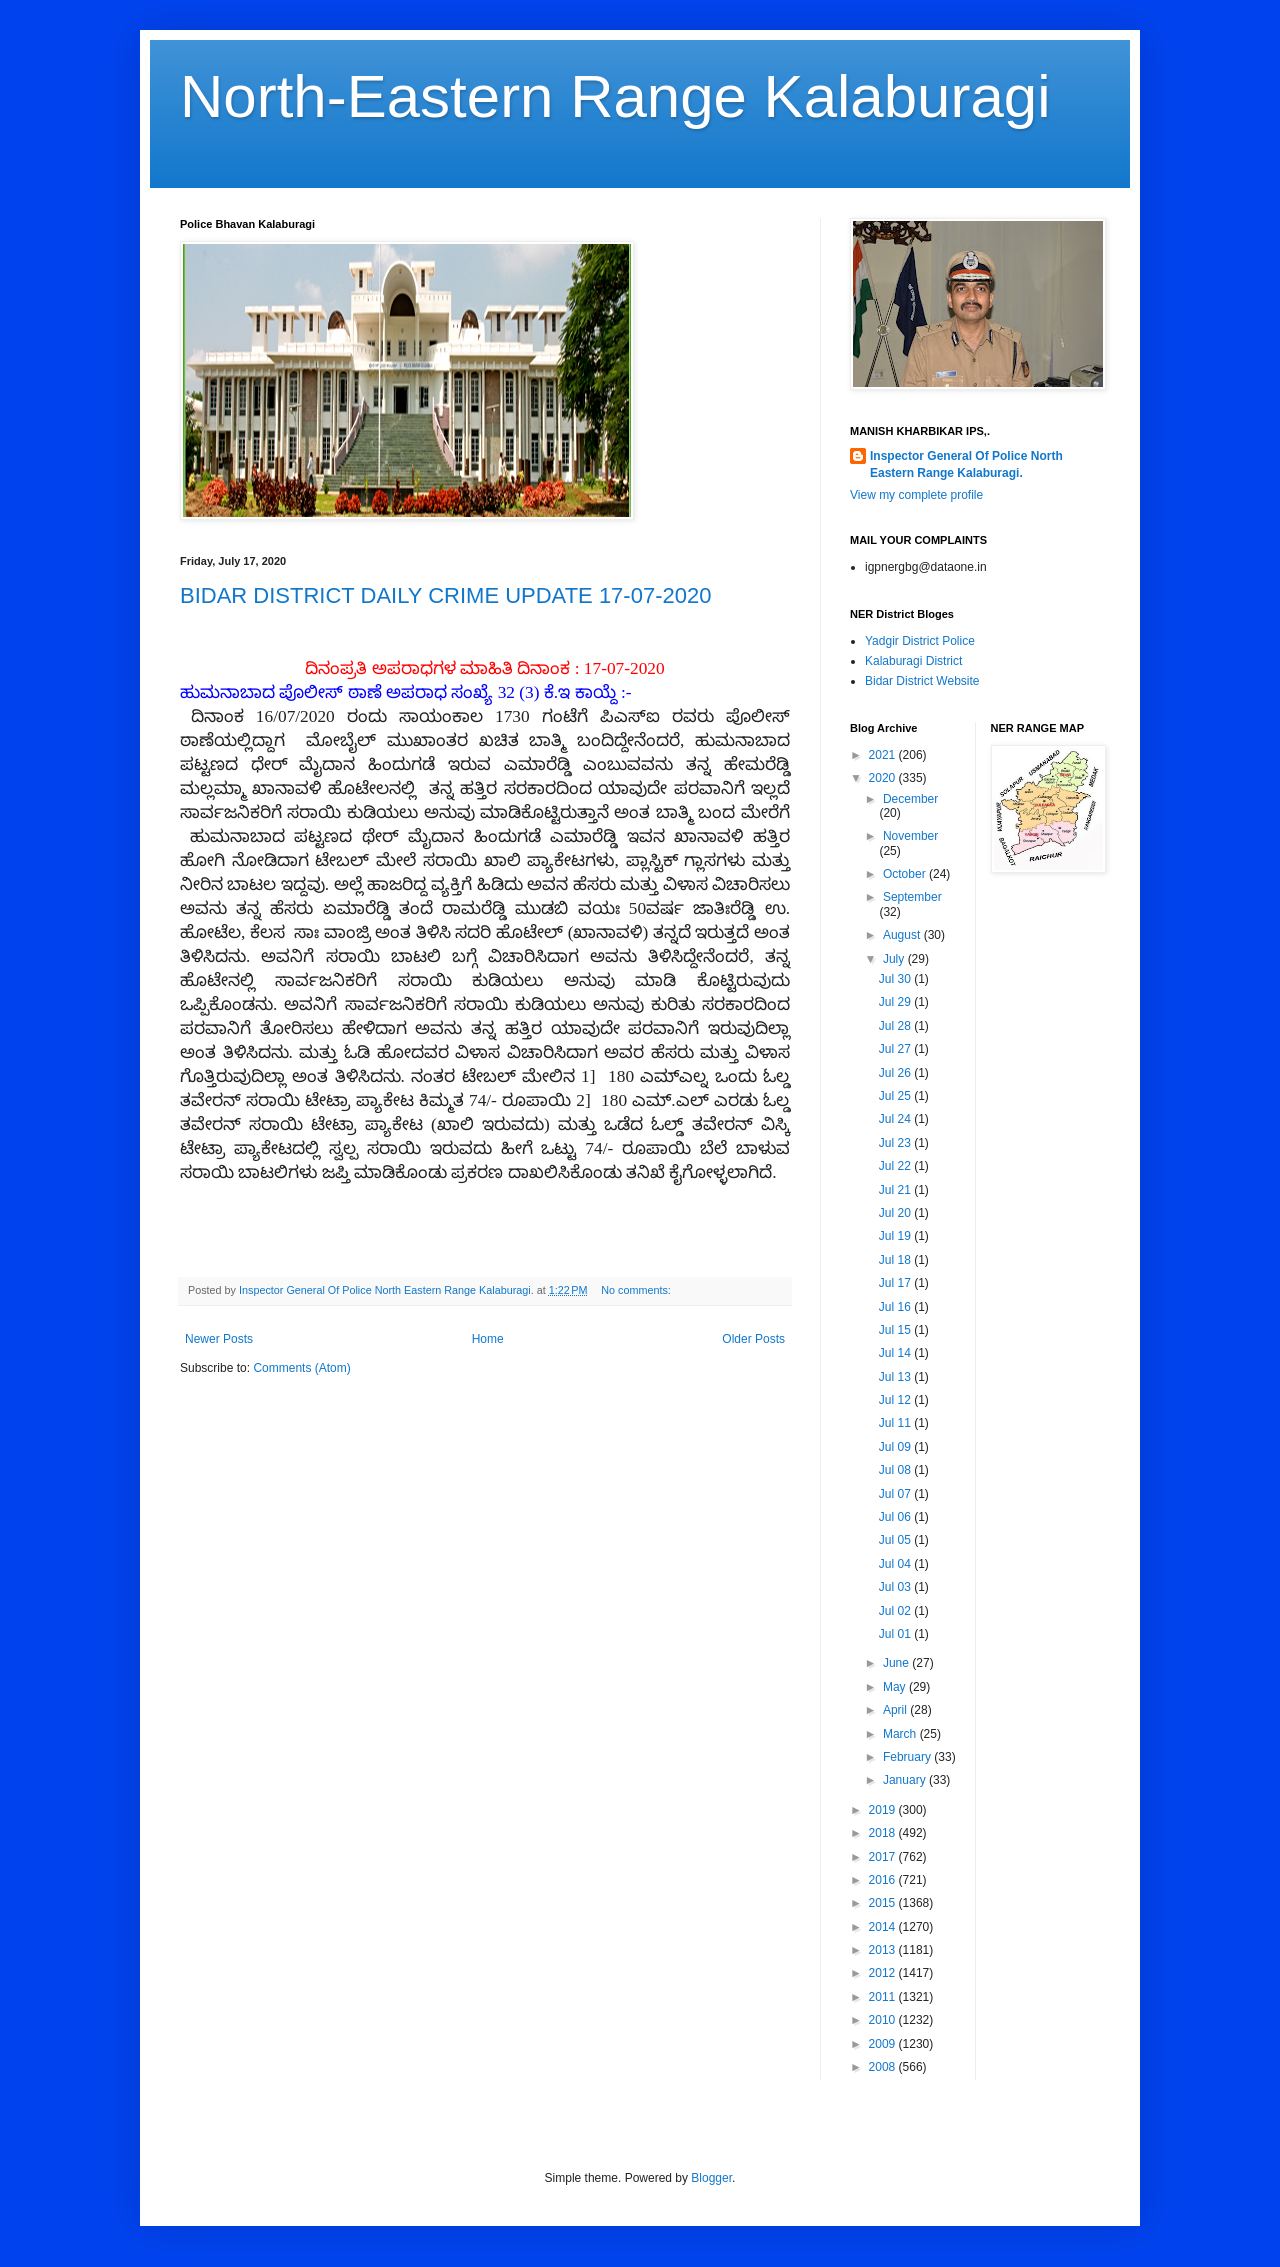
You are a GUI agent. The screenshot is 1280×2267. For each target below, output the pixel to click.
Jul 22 (896, 1166)
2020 (884, 778)
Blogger (711, 2178)
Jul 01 (896, 1634)
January (906, 1780)
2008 (884, 2067)
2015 (884, 1903)
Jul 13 (896, 1377)
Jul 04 (896, 1564)
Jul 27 (896, 1049)
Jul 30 (896, 979)
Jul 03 (896, 1587)
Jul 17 (896, 1283)
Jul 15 (896, 1330)
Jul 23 (896, 1143)
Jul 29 (896, 1002)
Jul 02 (896, 1611)
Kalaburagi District (913, 661)
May (896, 1687)
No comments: (637, 1290)
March (901, 1734)
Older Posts (753, 1339)
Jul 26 (896, 1073)
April (896, 1710)
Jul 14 (896, 1353)
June (897, 1663)
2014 (884, 1927)
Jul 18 (896, 1260)
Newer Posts (219, 1339)
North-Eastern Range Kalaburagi (615, 96)
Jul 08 (896, 1470)
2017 (884, 1857)
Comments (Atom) (301, 1368)
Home (488, 1339)
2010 (884, 2020)
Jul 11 (896, 1423)
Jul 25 (896, 1096)
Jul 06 (896, 1517)
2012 (884, 1973)
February (908, 1757)
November (910, 836)
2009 (884, 2044)
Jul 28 (896, 1026)
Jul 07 (896, 1494)
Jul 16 (896, 1307)
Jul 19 (896, 1236)
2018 (884, 1833)
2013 (884, 1950)
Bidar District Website (922, 681)
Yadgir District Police (920, 641)
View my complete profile (916, 495)
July (895, 959)
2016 (884, 1880)
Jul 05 (896, 1540)
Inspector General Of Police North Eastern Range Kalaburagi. (966, 464)
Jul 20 (896, 1213)
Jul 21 (896, 1190)
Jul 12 (896, 1400)
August (903, 935)
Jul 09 (896, 1447)
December (910, 799)
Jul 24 (896, 1119)
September (912, 897)
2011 (884, 1997)
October (906, 874)
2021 (884, 755)
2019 (884, 1810)
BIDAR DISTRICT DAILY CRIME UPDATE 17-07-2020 (445, 595)
